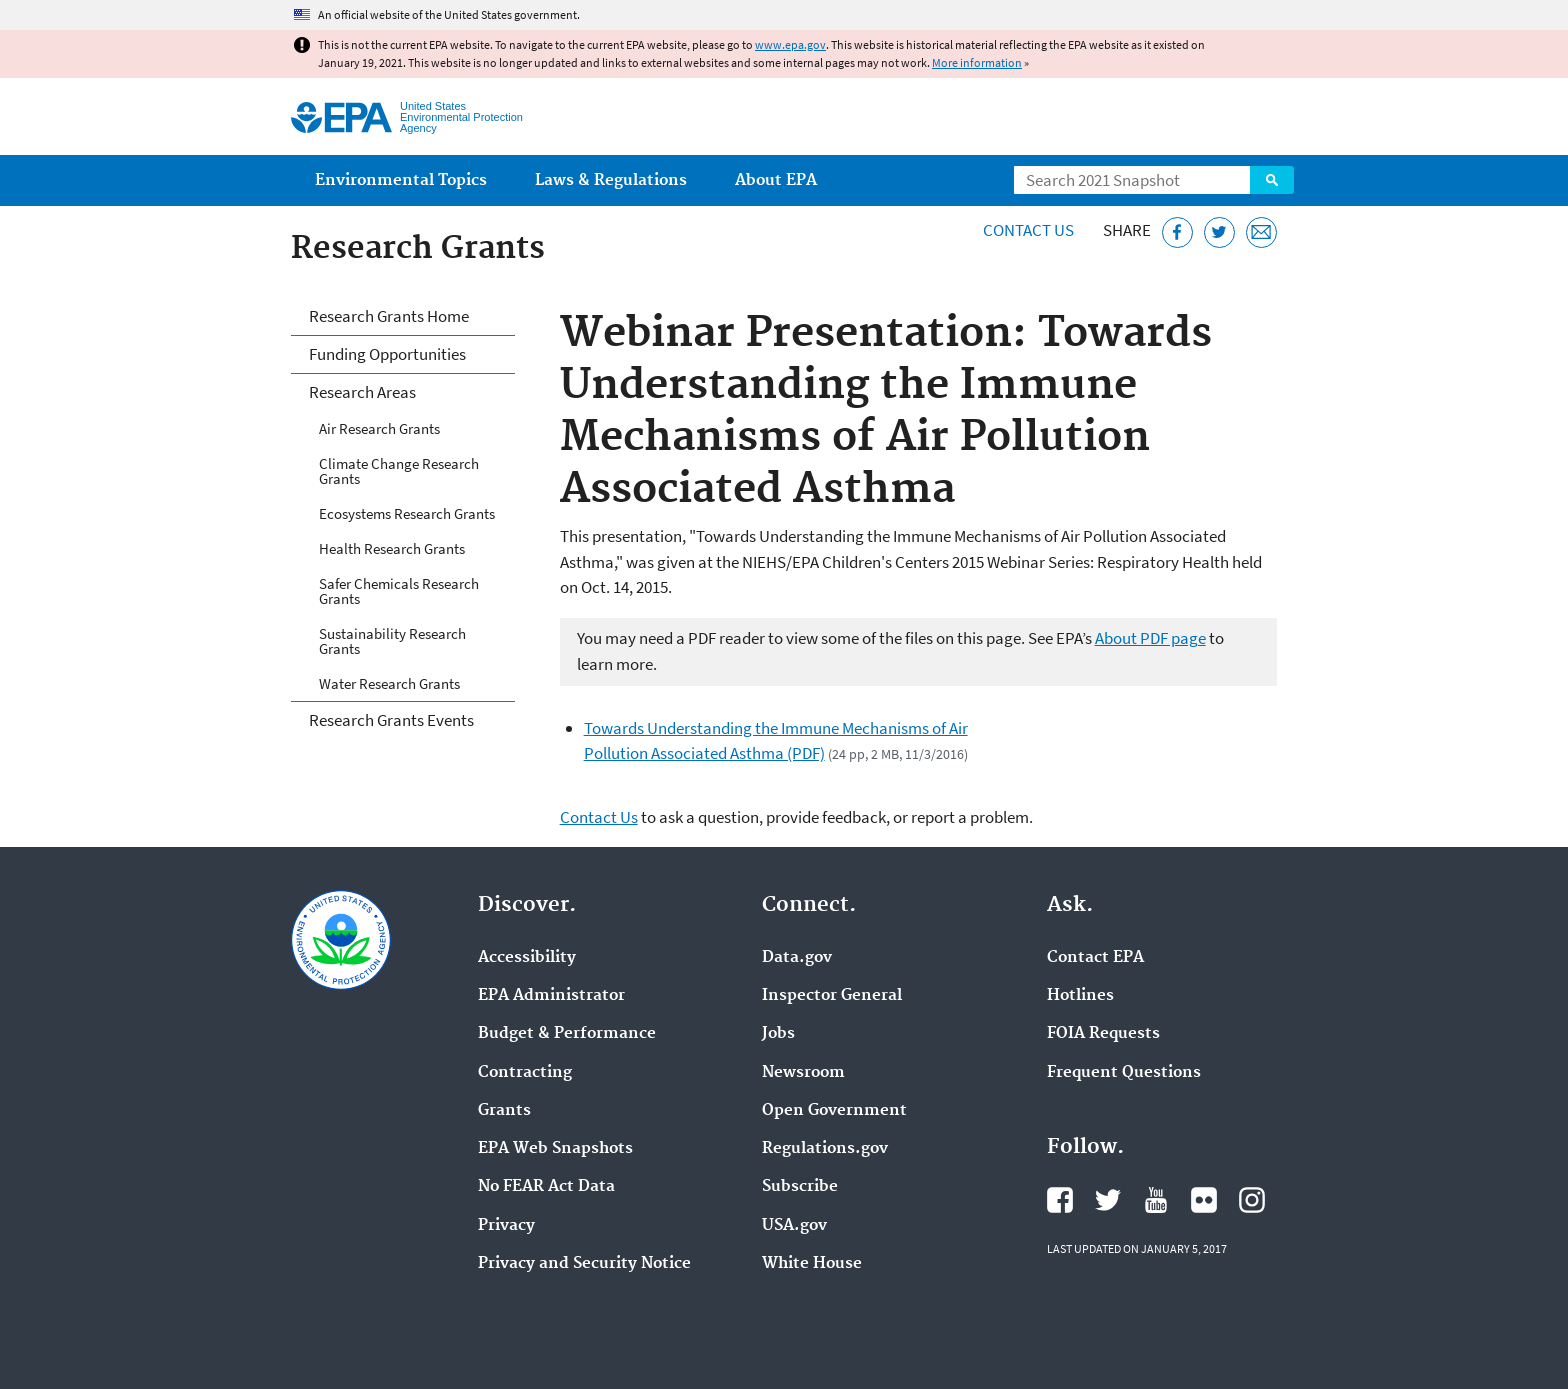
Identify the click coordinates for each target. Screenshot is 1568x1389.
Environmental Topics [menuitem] (401, 180)
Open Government (834, 1111)
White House (812, 1264)
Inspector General (832, 996)
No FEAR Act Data (546, 1187)
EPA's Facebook (1060, 1200)
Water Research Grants (389, 683)
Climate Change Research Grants (399, 471)
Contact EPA (1095, 958)
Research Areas (362, 392)
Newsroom (803, 1073)
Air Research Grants (379, 428)
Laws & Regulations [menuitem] (611, 180)
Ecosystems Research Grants (407, 513)
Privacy (506, 1226)
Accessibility (527, 958)
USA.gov (794, 1226)
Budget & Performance (567, 1034)
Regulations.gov (825, 1149)
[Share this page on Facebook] (1177, 232)
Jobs (778, 1034)
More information (977, 62)
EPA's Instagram (1252, 1200)
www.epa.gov (790, 44)
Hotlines (1080, 996)
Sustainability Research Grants (392, 641)
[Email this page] (1261, 232)
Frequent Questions (1124, 1073)
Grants (504, 1111)
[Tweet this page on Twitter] (1219, 232)
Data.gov (797, 958)
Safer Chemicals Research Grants (399, 591)
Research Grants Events (391, 720)
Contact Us (1028, 230)
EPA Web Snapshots (555, 1149)
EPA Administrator (551, 996)
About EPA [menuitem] (776, 180)
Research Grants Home (389, 316)
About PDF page (1150, 638)
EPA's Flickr (1204, 1200)
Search (1272, 180)
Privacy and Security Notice (584, 1264)
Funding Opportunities (387, 354)
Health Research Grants (392, 548)
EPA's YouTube (1156, 1200)
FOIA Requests (1103, 1034)
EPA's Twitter (1108, 1200)
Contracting (525, 1073)
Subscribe (800, 1187)
